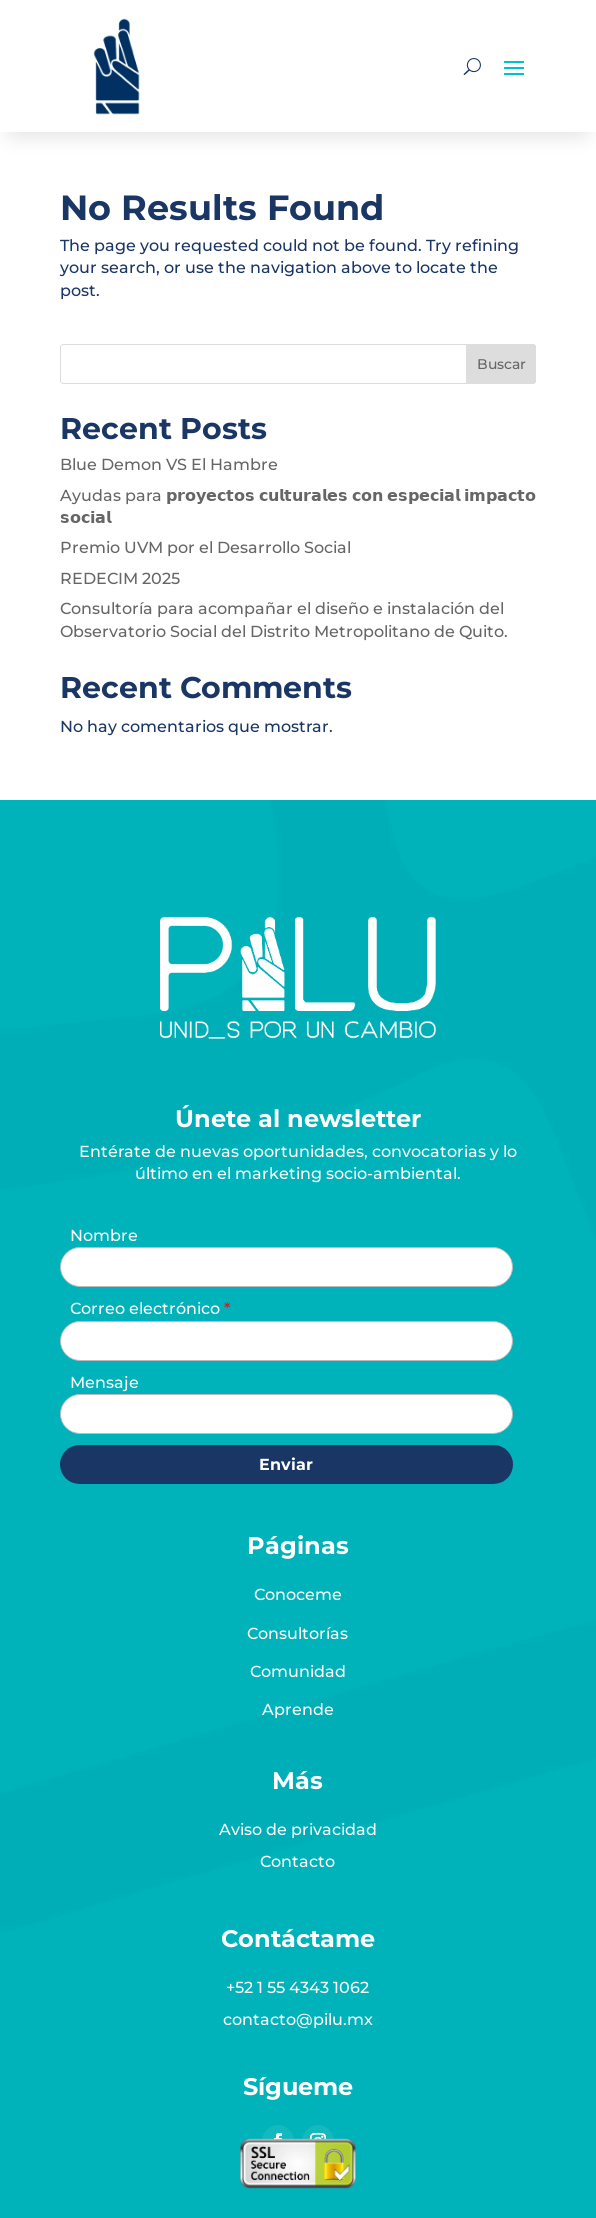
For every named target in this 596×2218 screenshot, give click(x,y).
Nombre (104, 1235)
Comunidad (298, 1671)
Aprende (298, 1709)
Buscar (501, 364)
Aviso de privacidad (298, 1829)
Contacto (297, 1861)
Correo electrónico (147, 1308)
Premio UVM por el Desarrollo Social (205, 547)
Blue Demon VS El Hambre (169, 464)
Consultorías (297, 1633)
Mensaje (104, 1382)
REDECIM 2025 (120, 578)
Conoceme (298, 1594)
